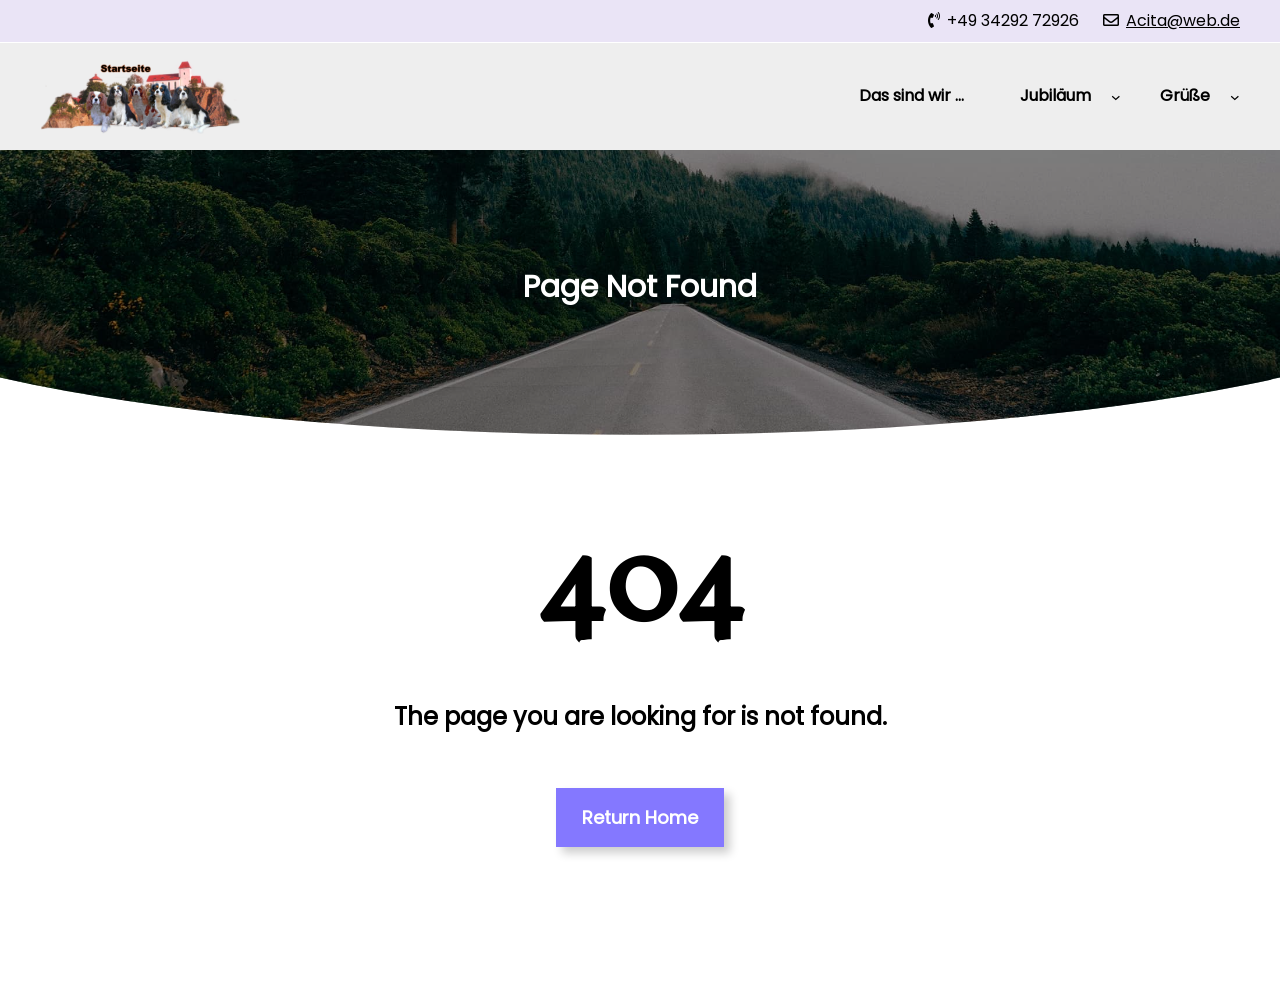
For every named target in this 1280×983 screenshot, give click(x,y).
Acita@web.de (1183, 20)
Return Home (640, 817)
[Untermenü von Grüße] (1235, 97)
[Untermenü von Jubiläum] (1116, 97)
